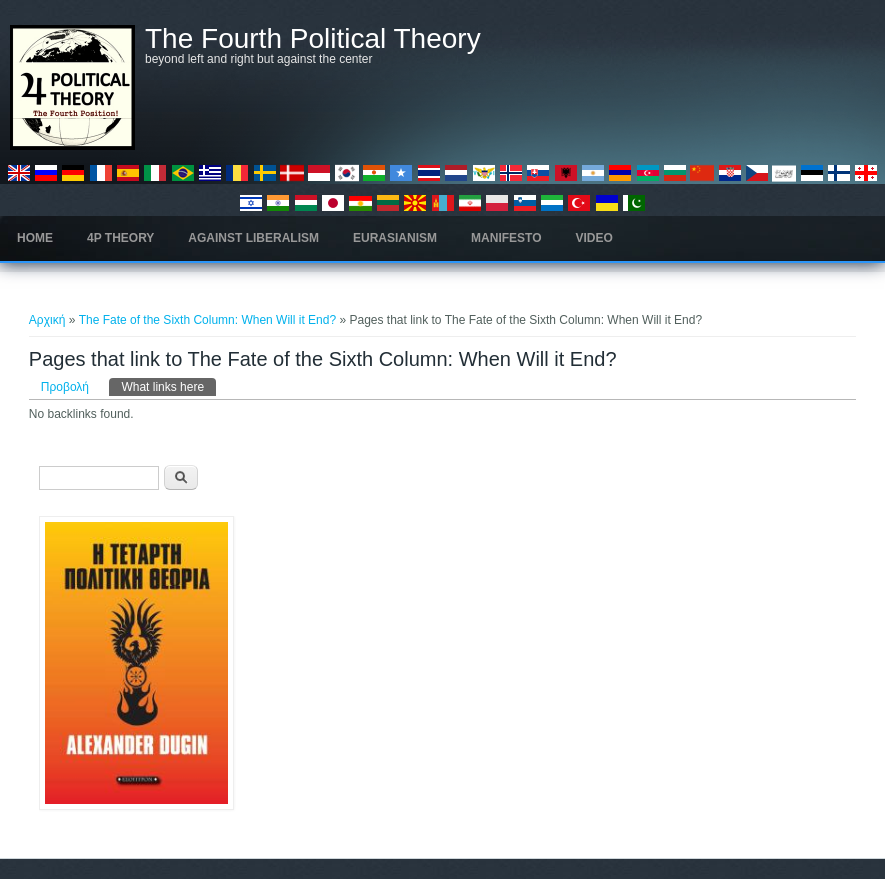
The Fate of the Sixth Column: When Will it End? (207, 320)
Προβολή (65, 387)
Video (594, 238)
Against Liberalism (253, 238)
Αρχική (47, 320)
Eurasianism (395, 238)
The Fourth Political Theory (313, 39)
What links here (168, 386)
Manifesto (506, 238)
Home (35, 238)
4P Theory (120, 238)
